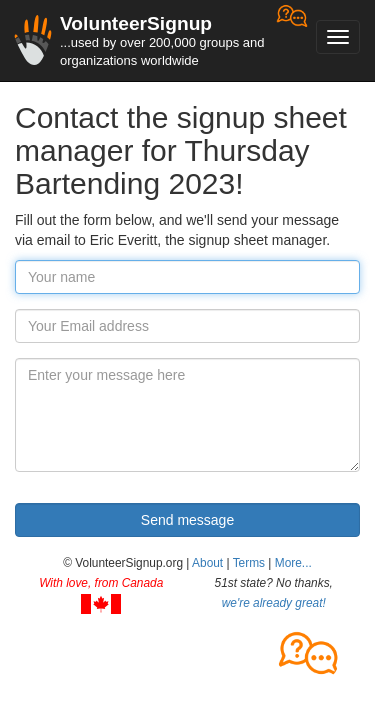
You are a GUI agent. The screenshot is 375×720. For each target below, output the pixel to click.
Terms (249, 563)
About (207, 563)
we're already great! (274, 603)
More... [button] (293, 563)
